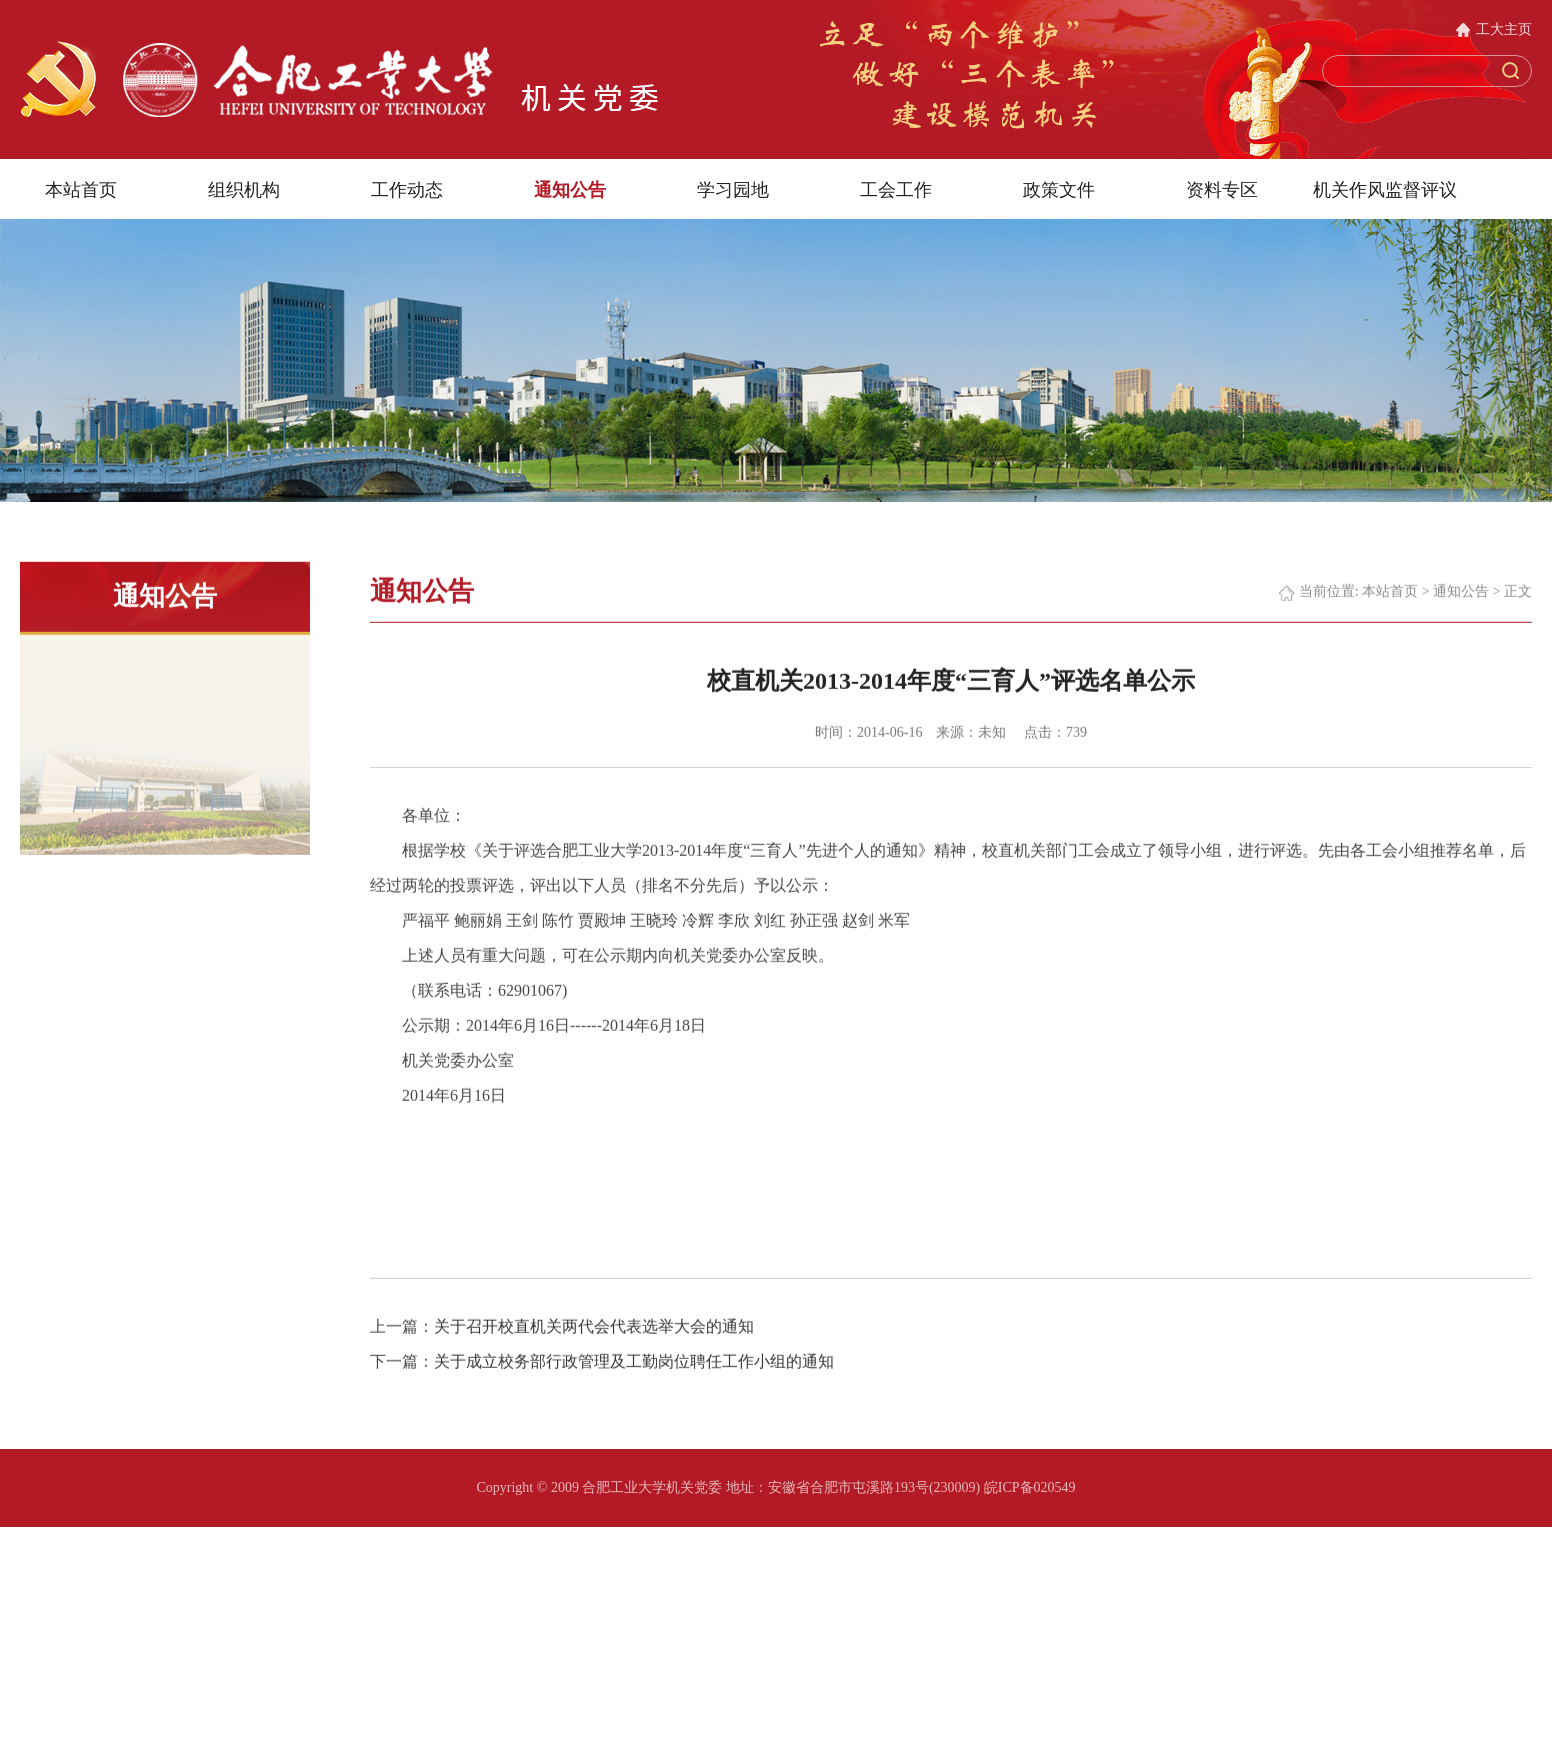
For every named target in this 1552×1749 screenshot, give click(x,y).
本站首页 (81, 189)
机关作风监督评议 (1385, 189)
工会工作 (896, 189)
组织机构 (244, 189)
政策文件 (1059, 189)
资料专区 (1222, 189)
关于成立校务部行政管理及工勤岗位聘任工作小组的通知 (634, 1388)
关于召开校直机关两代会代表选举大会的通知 (594, 1353)
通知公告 (570, 189)
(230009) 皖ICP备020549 (1002, 1487)
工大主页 (1504, 29)
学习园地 (733, 189)
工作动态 (407, 189)
